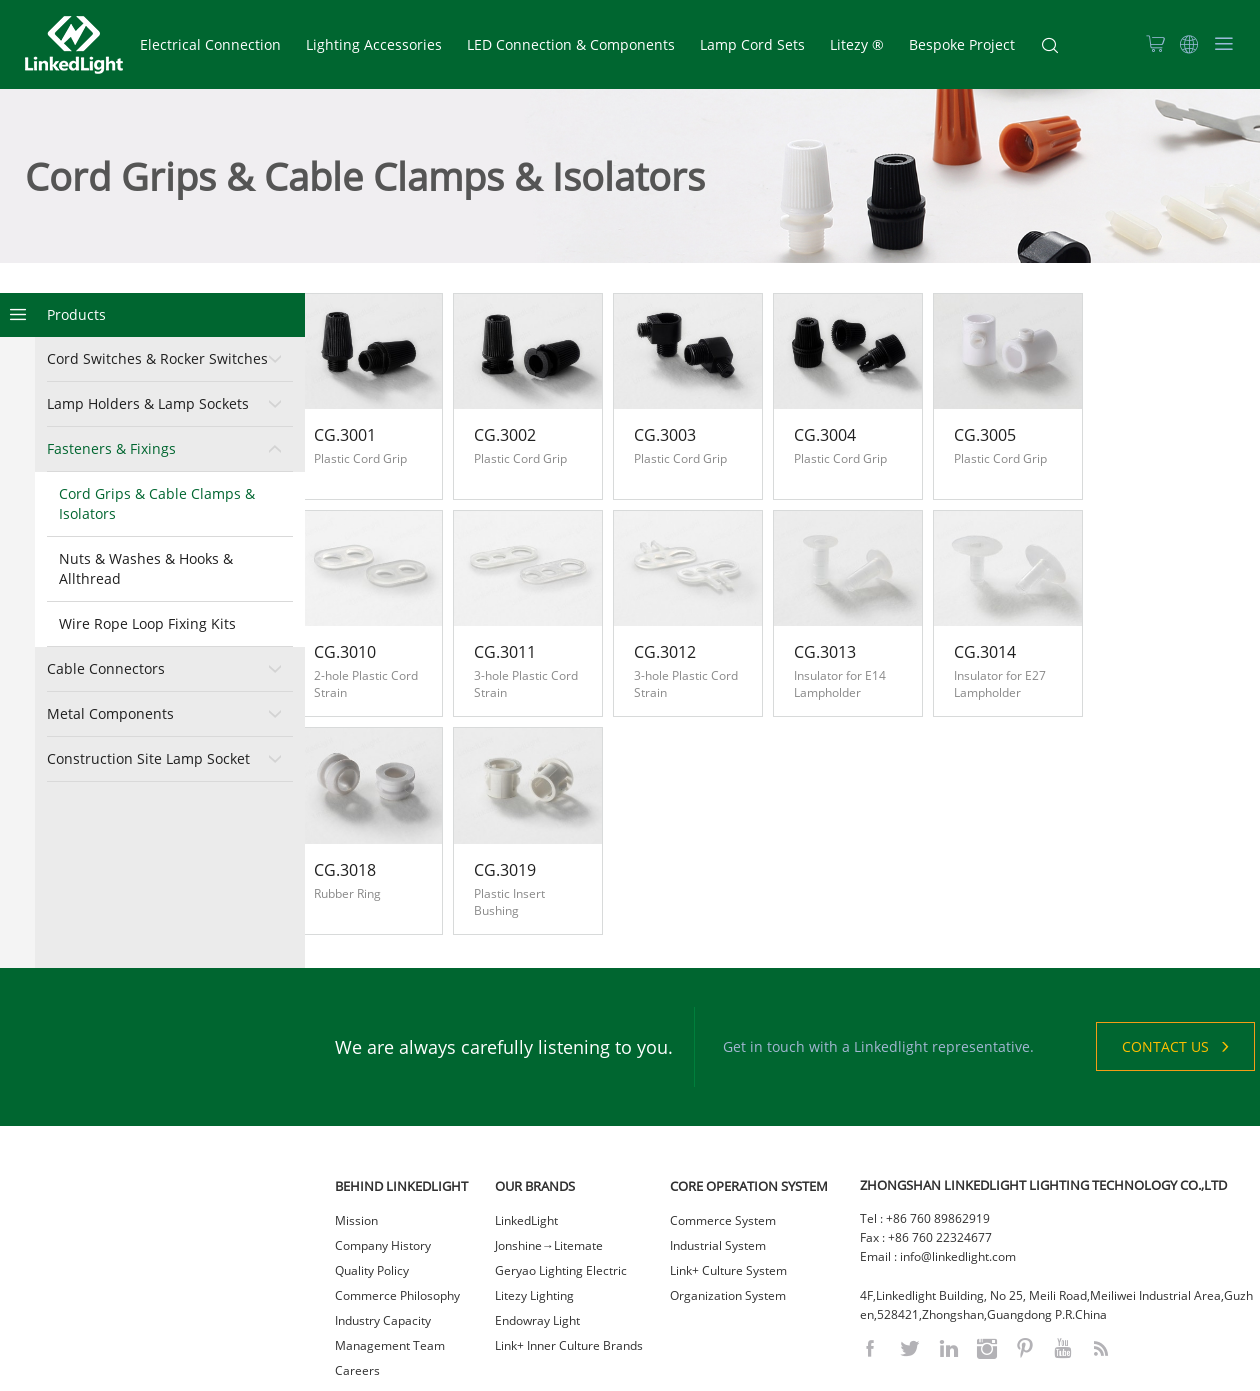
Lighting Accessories (374, 44)
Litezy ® (857, 44)
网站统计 (828, 1370)
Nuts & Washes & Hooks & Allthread (146, 568)
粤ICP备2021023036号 (739, 1370)
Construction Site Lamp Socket (148, 758)
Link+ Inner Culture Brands (569, 1270)
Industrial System (718, 1170)
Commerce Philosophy (397, 1220)
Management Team (390, 1270)
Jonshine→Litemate (549, 1170)
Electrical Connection (210, 44)
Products (76, 314)
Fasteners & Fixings (111, 448)
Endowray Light (537, 1245)
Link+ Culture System (728, 1195)
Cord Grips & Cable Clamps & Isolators (157, 503)
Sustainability (372, 1320)
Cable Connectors (106, 668)
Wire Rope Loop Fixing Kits (147, 623)
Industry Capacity (383, 1245)
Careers (357, 1295)
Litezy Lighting (534, 1220)
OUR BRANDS (535, 1111)
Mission (356, 1145)
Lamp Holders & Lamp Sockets (148, 403)
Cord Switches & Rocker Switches (157, 358)
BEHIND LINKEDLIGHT (401, 1111)
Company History (383, 1170)
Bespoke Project (962, 44)
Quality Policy (372, 1195)
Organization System (728, 1220)
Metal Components (110, 713)
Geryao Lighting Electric (561, 1195)
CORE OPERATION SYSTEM (749, 1111)
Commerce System (723, 1145)
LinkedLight (526, 1145)
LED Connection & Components (571, 44)
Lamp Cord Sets (752, 44)
